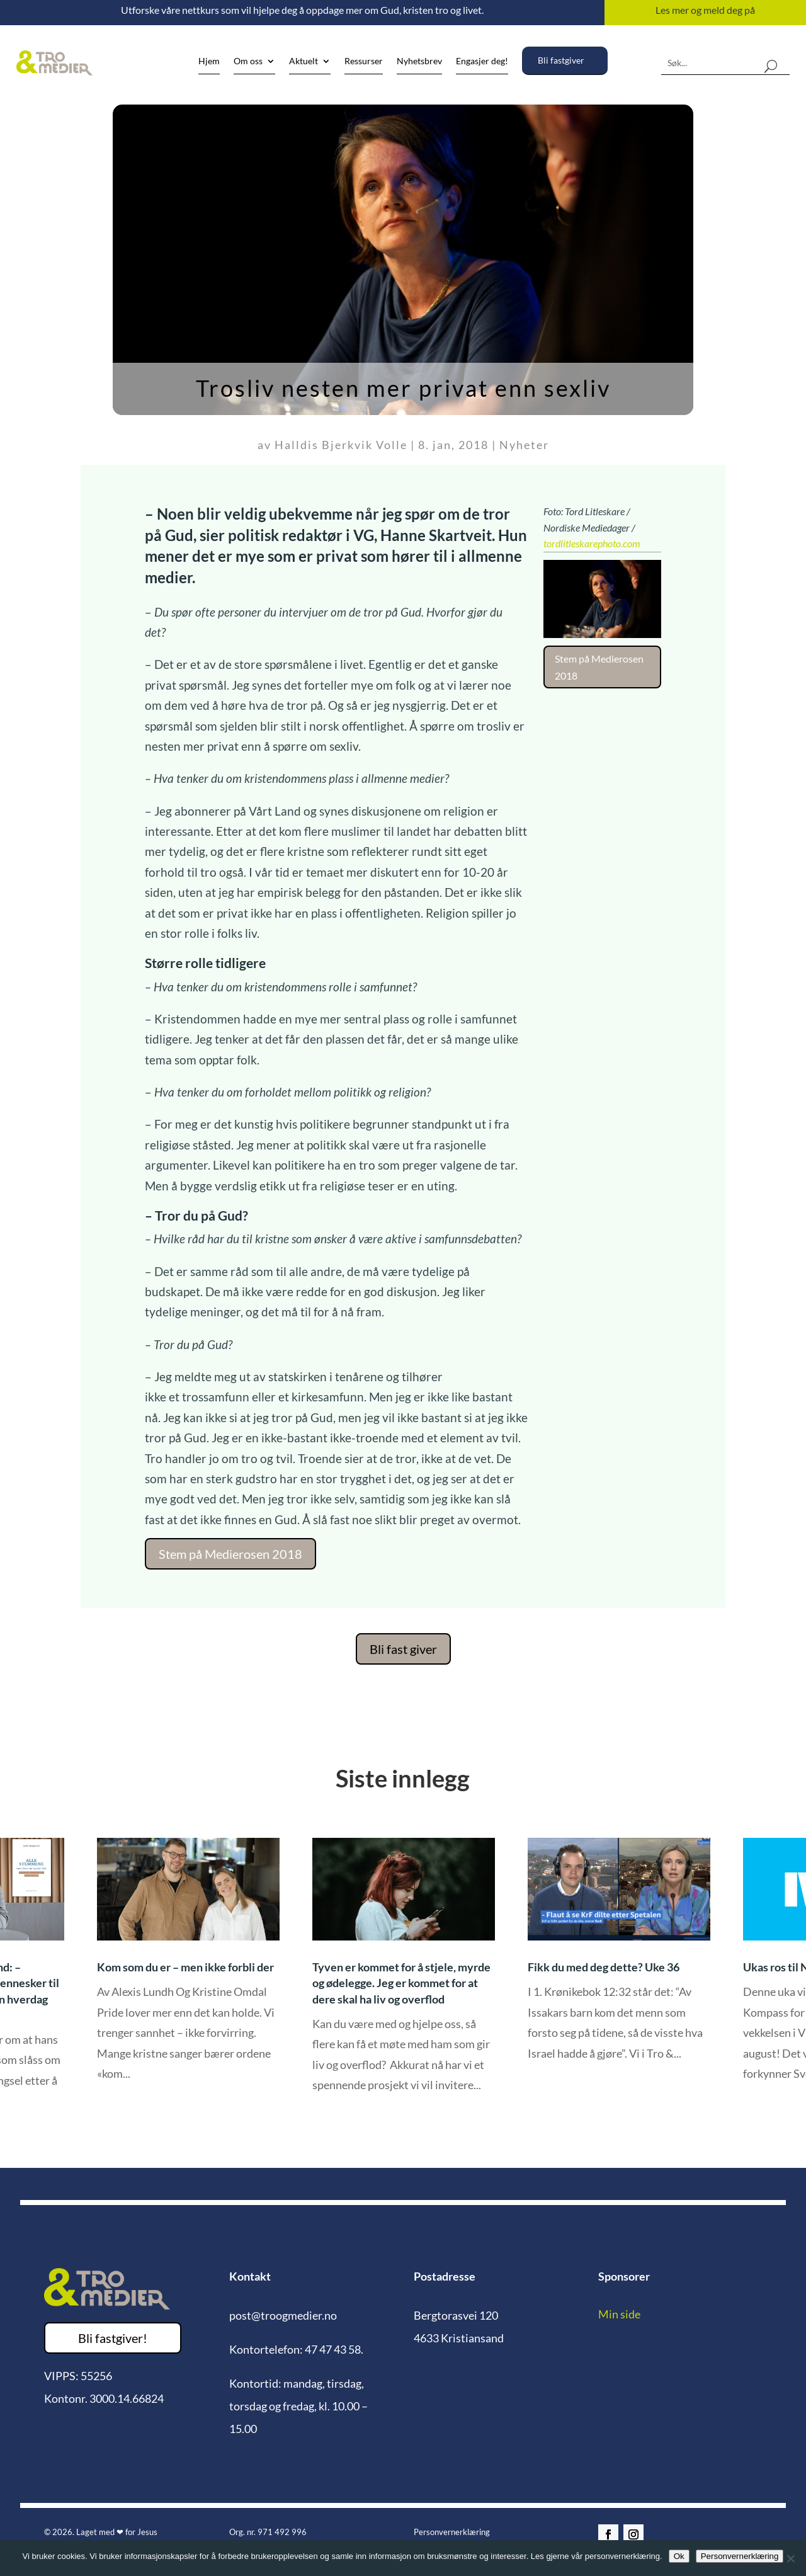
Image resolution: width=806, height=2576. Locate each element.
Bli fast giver (403, 1648)
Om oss (248, 61)
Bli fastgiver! (112, 2337)
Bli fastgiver (561, 60)
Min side (619, 2314)
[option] (404, 1974)
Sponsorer (624, 2276)
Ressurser (363, 61)
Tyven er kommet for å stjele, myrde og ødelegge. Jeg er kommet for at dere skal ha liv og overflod (401, 1982)
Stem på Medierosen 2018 (230, 1553)
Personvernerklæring (452, 2532)
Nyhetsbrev (419, 61)
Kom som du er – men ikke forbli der (185, 1967)
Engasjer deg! (482, 61)
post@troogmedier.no (283, 2315)
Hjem (209, 61)
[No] (790, 2558)
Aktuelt (303, 61)
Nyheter (524, 445)
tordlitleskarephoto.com (591, 543)
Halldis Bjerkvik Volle (341, 445)
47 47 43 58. (334, 2349)
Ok (679, 2556)
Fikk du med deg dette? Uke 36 (603, 1967)
